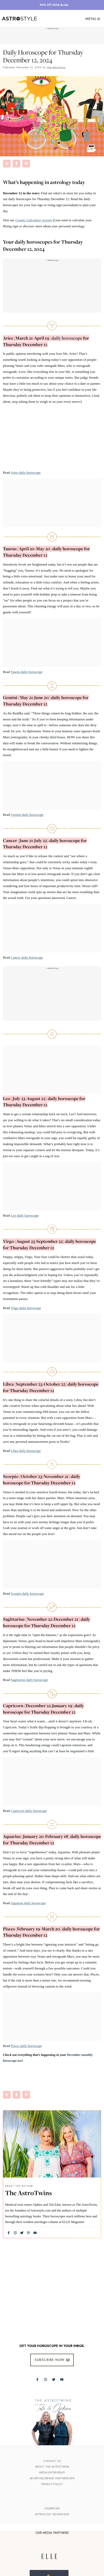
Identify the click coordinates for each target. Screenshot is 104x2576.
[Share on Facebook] (16, 163)
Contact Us (52, 2461)
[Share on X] (7, 163)
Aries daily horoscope (26, 472)
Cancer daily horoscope (27, 957)
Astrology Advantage (52, 2514)
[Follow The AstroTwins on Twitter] (53, 2379)
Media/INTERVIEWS (52, 2472)
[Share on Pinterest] (26, 163)
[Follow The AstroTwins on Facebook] (37, 2379)
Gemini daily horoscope (27, 815)
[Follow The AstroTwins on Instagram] (45, 2379)
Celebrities (52, 2508)
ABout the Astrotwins (52, 2467)
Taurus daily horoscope (26, 672)
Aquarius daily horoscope (28, 1903)
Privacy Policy (52, 2484)
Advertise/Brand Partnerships (52, 2478)
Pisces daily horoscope (26, 2046)
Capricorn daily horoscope (29, 1811)
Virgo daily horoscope (26, 1308)
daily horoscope (66, 338)
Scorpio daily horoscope (27, 1593)
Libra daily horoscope (26, 1451)
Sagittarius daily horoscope (29, 1680)
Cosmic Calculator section (33, 220)
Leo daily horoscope (25, 1215)
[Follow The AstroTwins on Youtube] (61, 2379)
